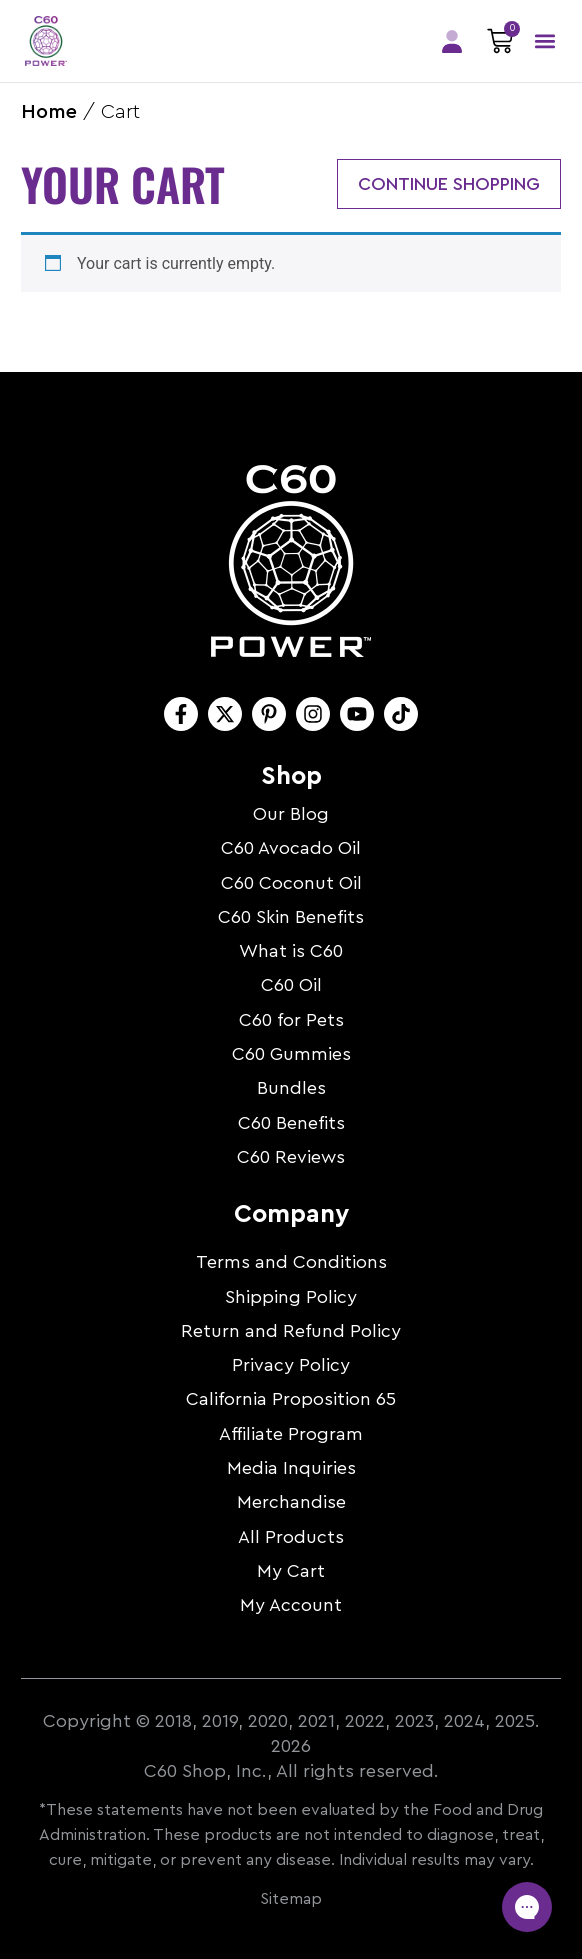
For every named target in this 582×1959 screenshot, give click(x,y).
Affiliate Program (291, 1434)
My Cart (291, 1571)
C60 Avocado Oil (291, 848)
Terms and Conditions (291, 1262)
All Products (291, 1537)
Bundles (291, 1088)
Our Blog (291, 814)
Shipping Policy (291, 1297)
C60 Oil (291, 985)
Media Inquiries (291, 1468)
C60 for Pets (291, 1020)
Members (452, 41)
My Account (291, 1605)
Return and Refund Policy (291, 1331)
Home (49, 112)
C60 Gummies (291, 1054)
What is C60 (291, 951)
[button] (544, 41)
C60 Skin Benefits (291, 917)
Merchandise (291, 1502)
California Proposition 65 (291, 1399)
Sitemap (291, 1899)
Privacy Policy (291, 1365)
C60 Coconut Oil (291, 883)
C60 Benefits (291, 1123)
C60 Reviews (291, 1157)
